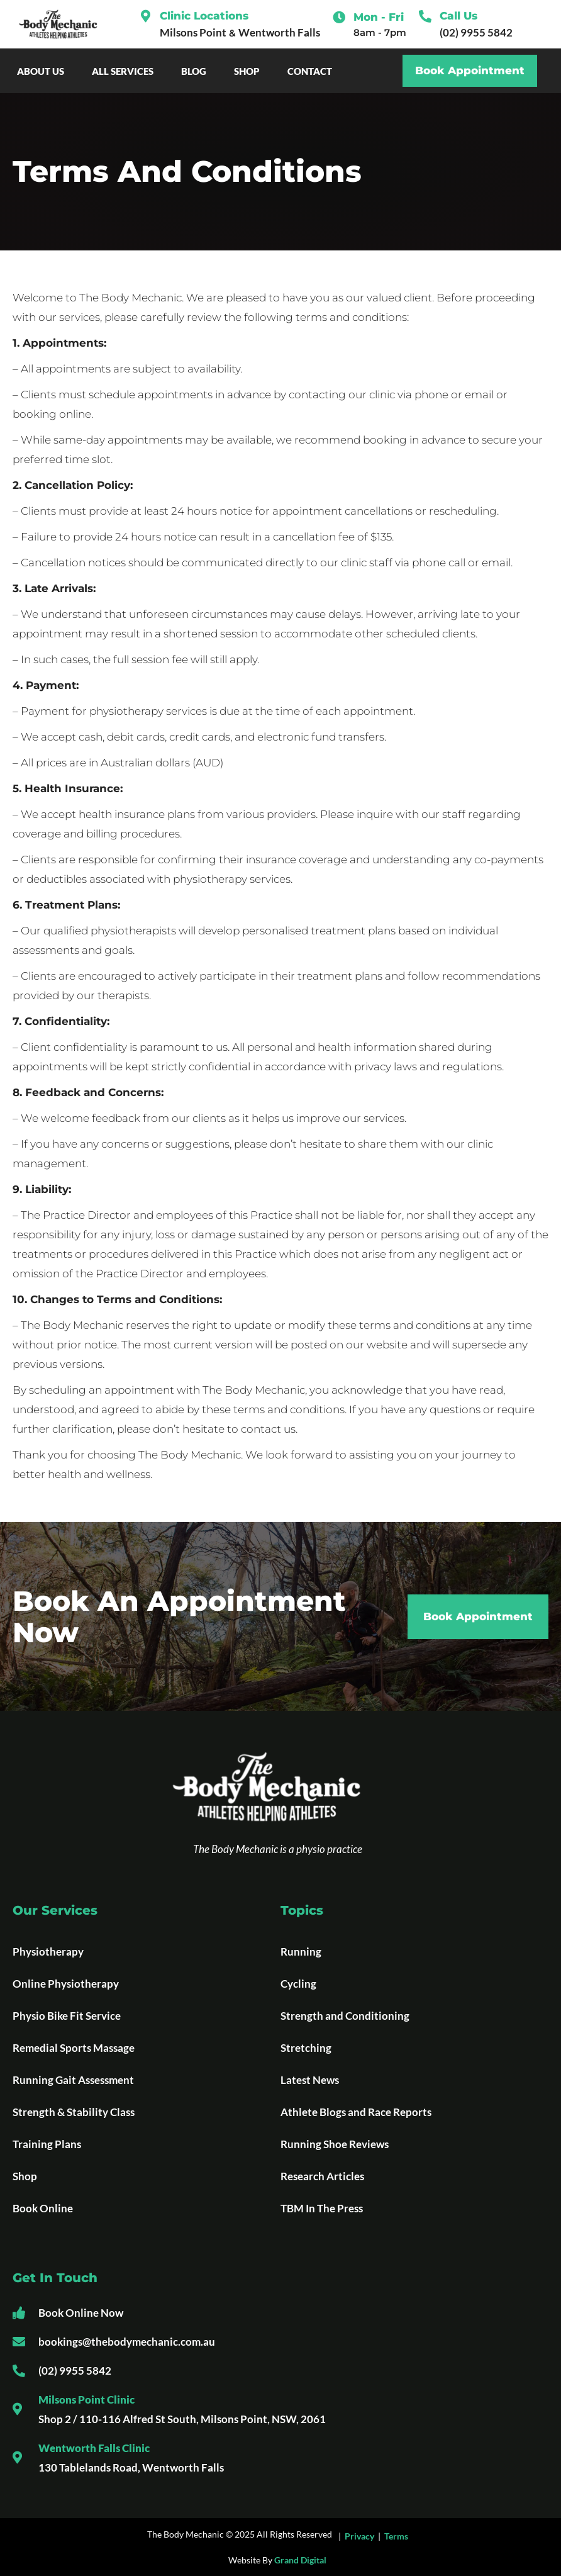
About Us (43, 71)
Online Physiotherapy (66, 1983)
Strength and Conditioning (344, 2015)
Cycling (298, 1983)
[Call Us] (425, 16)
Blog (197, 71)
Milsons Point (193, 32)
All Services (126, 71)
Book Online (43, 2208)
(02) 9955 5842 (476, 32)
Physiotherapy (48, 1951)
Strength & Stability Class (74, 2112)
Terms (396, 2536)
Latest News (309, 2079)
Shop (250, 71)
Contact (312, 71)
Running (300, 1951)
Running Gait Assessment (73, 2079)
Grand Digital (300, 2560)
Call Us (458, 15)
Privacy (359, 2536)
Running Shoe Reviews (334, 2144)
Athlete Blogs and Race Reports (355, 2112)
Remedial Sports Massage (74, 2047)
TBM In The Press (321, 2208)
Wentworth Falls (279, 32)
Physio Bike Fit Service (67, 2015)
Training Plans (47, 2144)
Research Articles (322, 2176)
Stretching (305, 2047)
